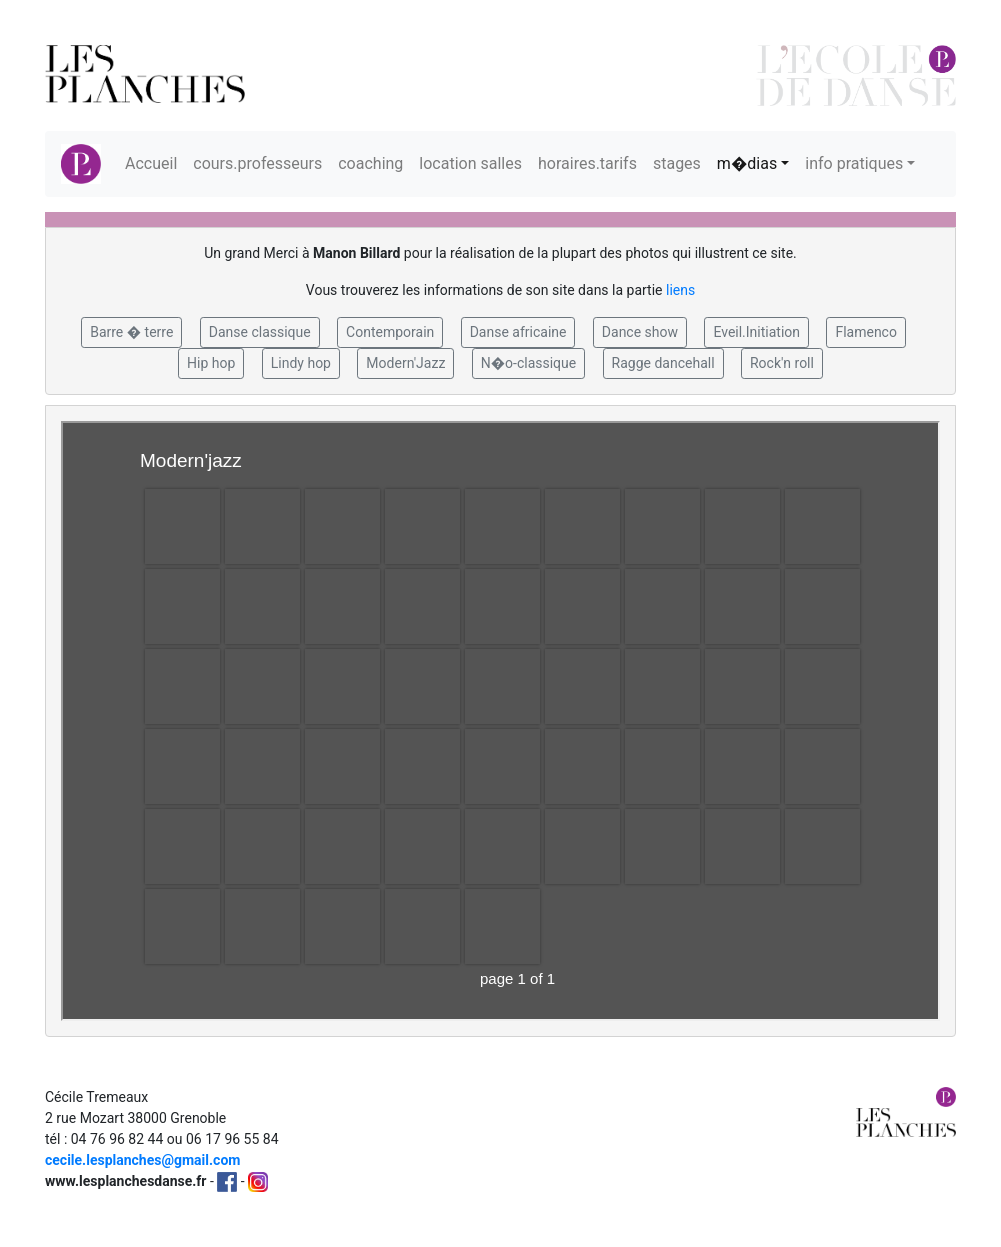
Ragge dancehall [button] (663, 363)
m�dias (747, 163)
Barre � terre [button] (131, 332)
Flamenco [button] (866, 332)
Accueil (151, 163)
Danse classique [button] (260, 332)
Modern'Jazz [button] (405, 363)
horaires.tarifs (587, 163)
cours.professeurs (257, 163)
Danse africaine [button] (518, 332)
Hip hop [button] (211, 363)
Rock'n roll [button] (782, 363)
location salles (470, 163)
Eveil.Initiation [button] (756, 332)
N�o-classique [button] (529, 363)
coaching (370, 163)
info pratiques (854, 163)
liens (680, 290)
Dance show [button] (640, 332)
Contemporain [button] (390, 332)
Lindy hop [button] (301, 363)
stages (677, 163)
